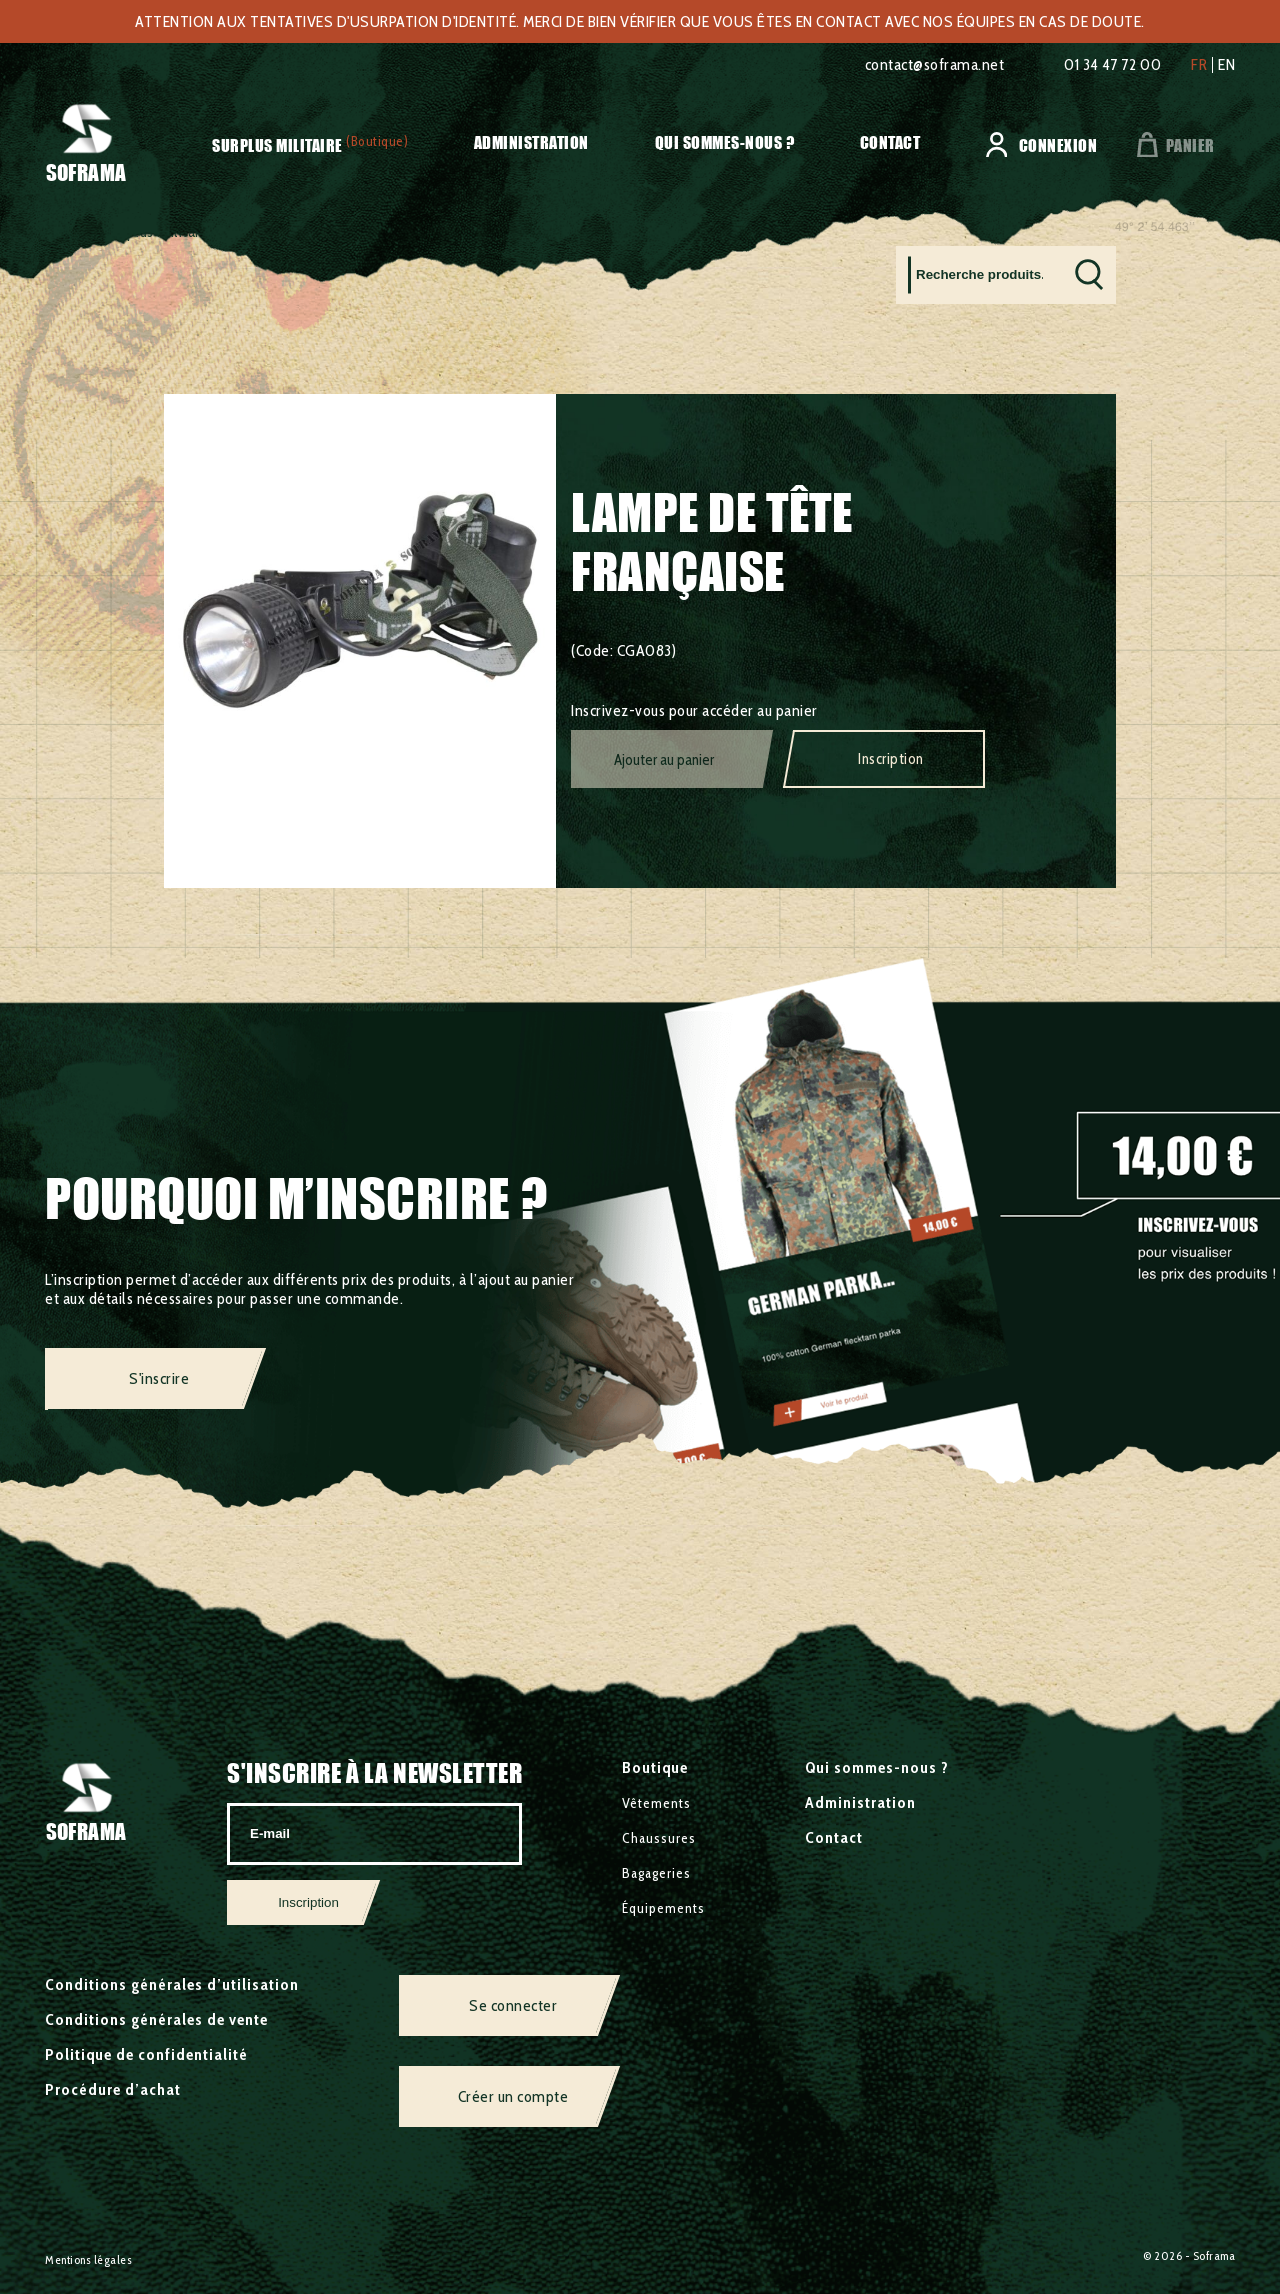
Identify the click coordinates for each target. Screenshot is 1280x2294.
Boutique (655, 1767)
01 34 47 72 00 (1112, 64)
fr (1199, 65)
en (1226, 65)
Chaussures (659, 1838)
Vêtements (656, 1803)
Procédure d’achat (113, 2089)
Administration (531, 142)
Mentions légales (88, 2259)
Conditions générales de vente (156, 2019)
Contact (890, 142)
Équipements (268, 231)
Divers (345, 231)
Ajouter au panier (664, 760)
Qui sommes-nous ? (725, 142)
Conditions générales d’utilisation (172, 1984)
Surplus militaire (277, 145)
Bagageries (656, 1873)
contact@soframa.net (935, 64)
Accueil (68, 231)
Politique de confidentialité (146, 2054)
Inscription (891, 759)
